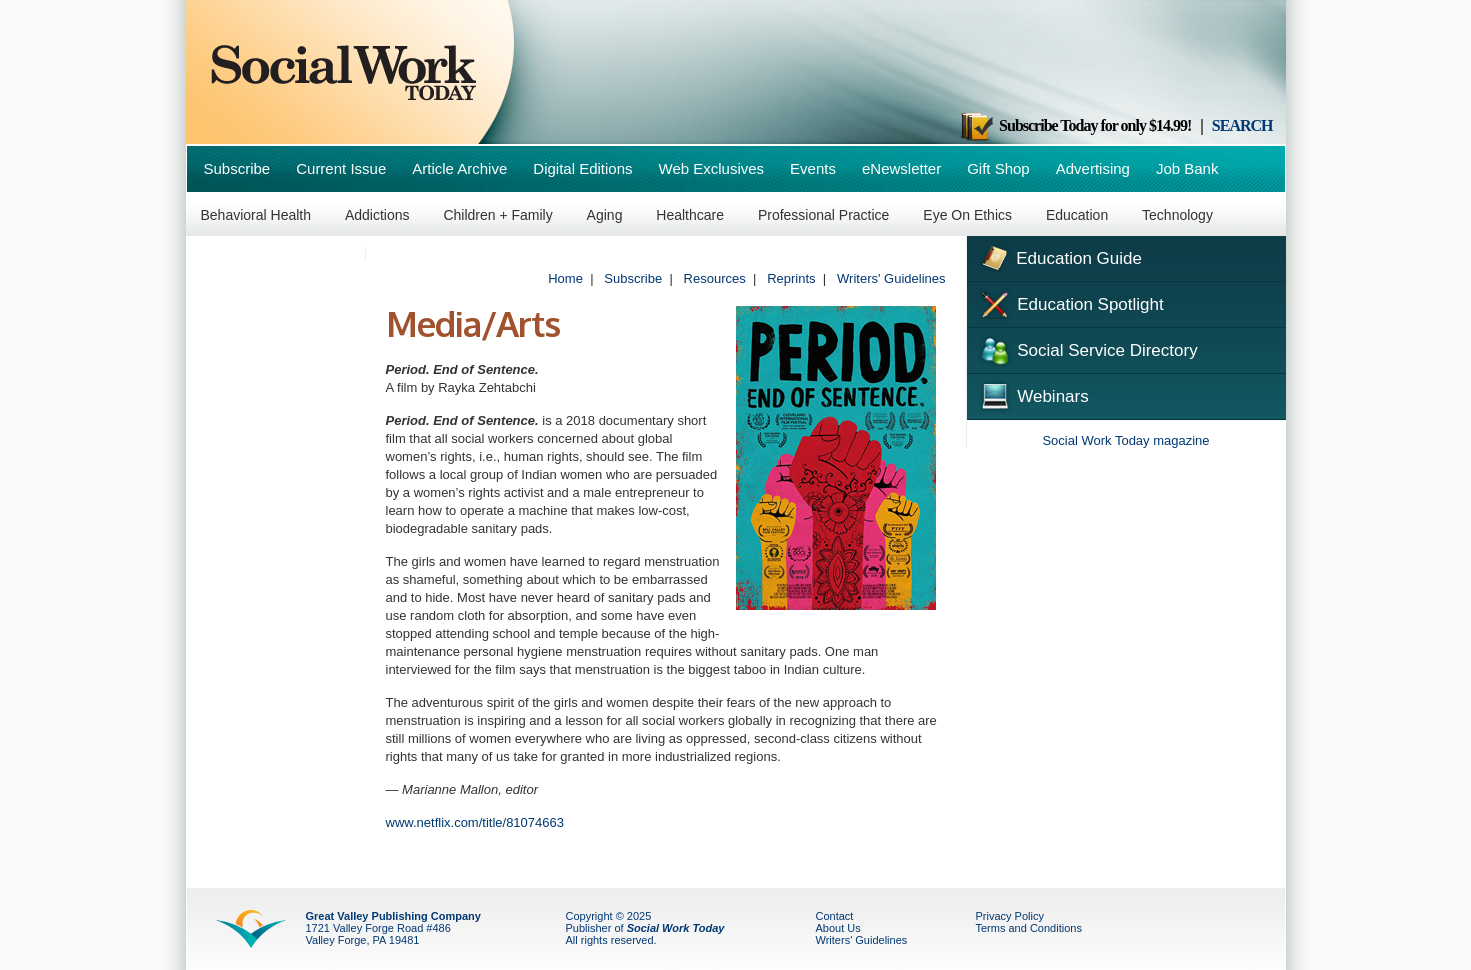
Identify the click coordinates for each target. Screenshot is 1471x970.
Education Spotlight (1070, 303)
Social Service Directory (1087, 349)
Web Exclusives (712, 168)
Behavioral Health (256, 215)
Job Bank (1187, 168)
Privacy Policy (1010, 916)
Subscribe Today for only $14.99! (1075, 125)
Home (565, 278)
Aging (605, 215)
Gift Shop (998, 168)
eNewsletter (901, 168)
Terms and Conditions (1029, 928)
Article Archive (459, 168)
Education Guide (1059, 256)
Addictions (377, 215)
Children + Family (497, 215)
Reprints (791, 278)
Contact (835, 916)
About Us (838, 928)
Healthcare (690, 215)
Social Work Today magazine (1125, 440)
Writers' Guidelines (891, 278)
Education (1077, 215)
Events (813, 168)
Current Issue (341, 168)
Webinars (1033, 394)
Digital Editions (582, 168)
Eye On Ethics (967, 215)
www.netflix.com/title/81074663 (475, 822)
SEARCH (1242, 125)
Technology (1177, 215)
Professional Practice (824, 215)
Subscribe (237, 168)
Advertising (1093, 168)
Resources (715, 278)
